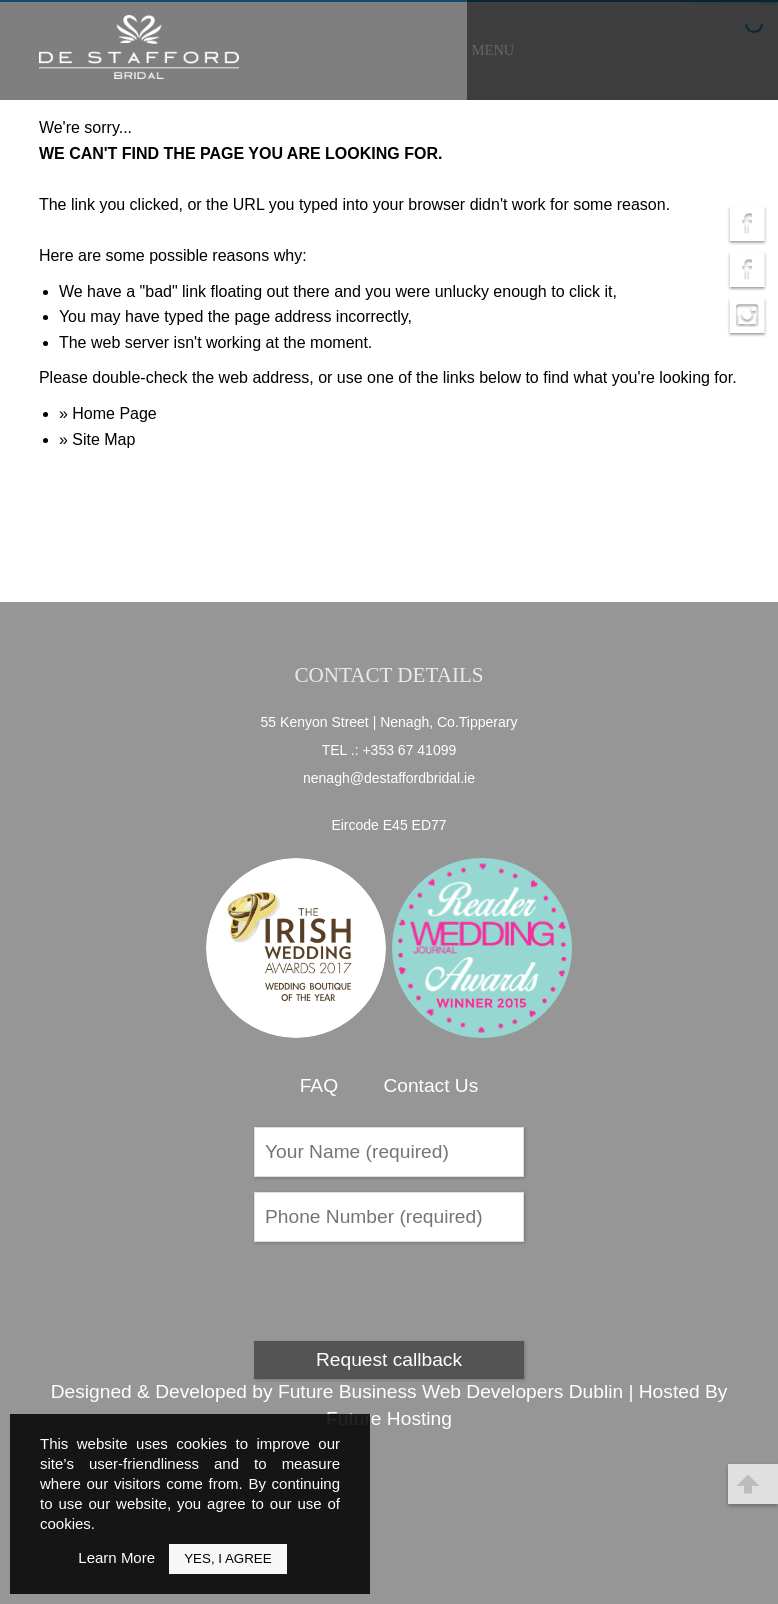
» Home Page (108, 413)
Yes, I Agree (227, 1558)
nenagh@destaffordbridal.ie (389, 778)
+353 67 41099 (409, 750)
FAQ (319, 1085)
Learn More (116, 1557)
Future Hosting (389, 1418)
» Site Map (97, 439)
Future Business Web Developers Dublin (450, 1391)
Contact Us (430, 1085)
